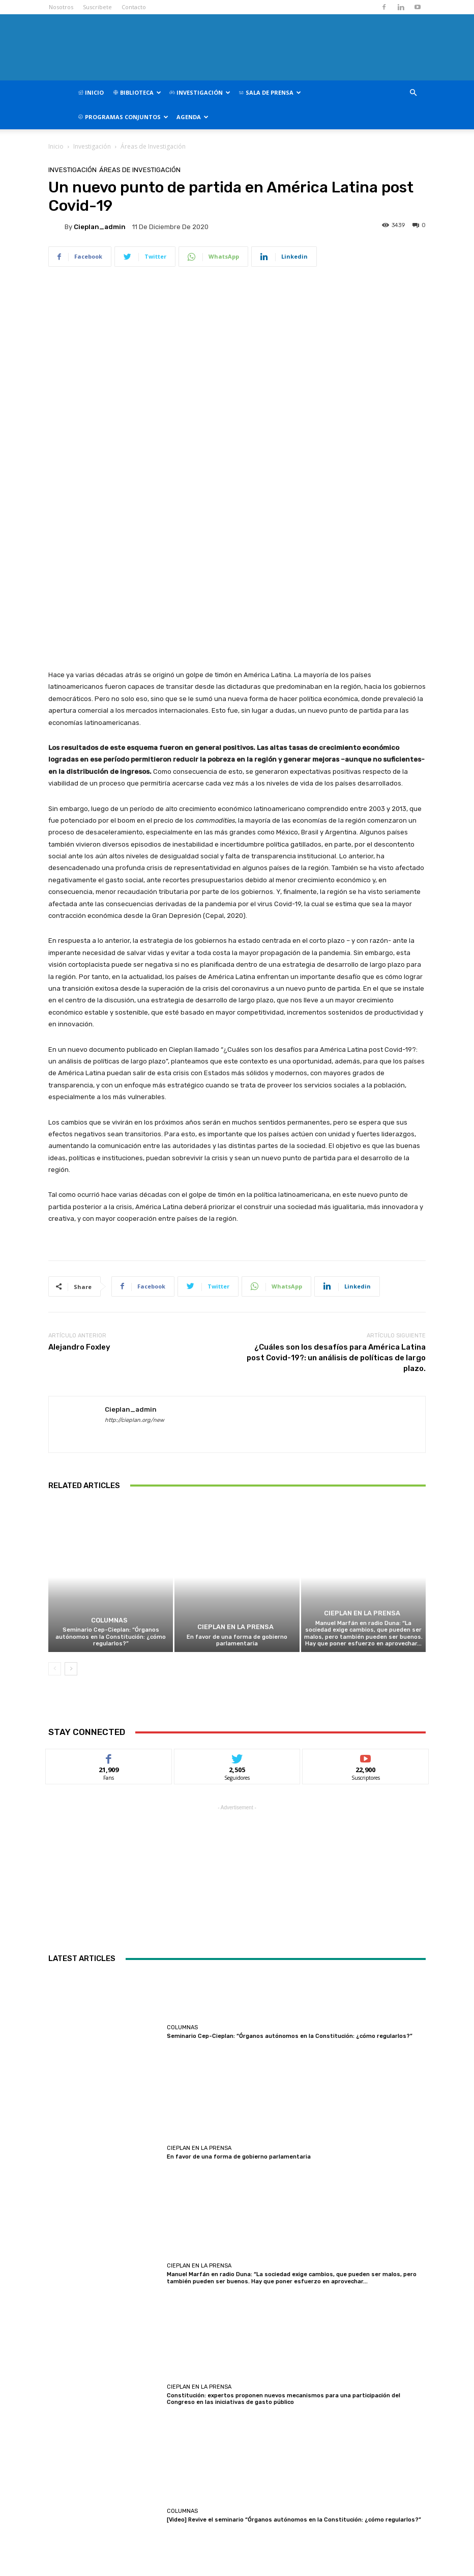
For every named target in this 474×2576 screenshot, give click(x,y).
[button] (413, 93)
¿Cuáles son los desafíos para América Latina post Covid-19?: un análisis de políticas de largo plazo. (336, 1134)
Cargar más (237, 2370)
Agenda (192, 117)
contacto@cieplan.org (228, 2545)
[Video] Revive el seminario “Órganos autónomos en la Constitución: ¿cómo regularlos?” (294, 2296)
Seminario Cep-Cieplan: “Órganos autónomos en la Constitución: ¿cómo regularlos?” (110, 1413)
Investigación (199, 92)
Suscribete (97, 7)
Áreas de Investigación (153, 146)
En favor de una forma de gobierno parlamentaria (237, 1416)
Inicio (91, 92)
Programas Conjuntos (123, 117)
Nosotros (61, 7)
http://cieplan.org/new (134, 1197)
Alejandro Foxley (79, 1123)
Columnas (110, 1398)
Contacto (134, 7)
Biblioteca (137, 92)
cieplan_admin (100, 226)
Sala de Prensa (270, 92)
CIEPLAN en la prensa (235, 1404)
